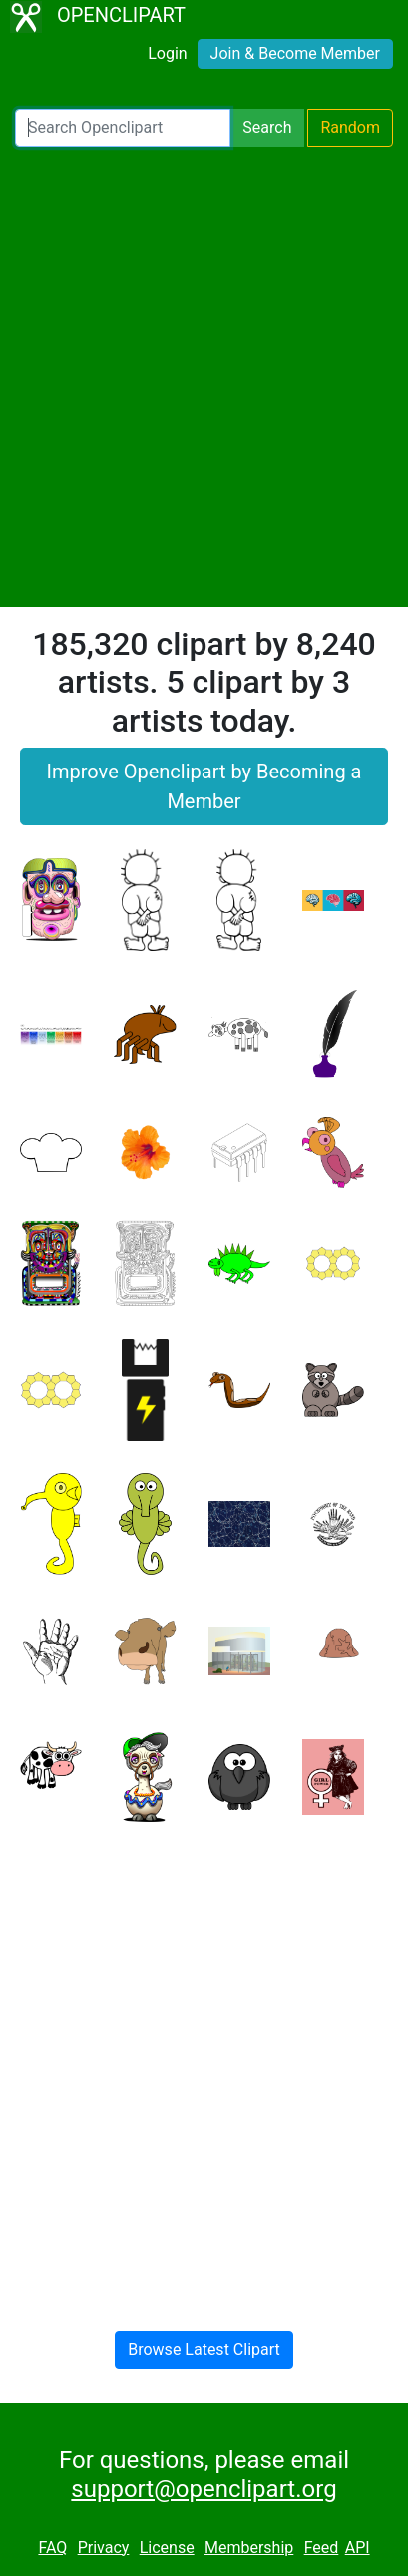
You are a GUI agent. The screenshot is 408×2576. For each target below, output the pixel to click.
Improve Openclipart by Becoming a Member (204, 786)
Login (167, 53)
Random (350, 127)
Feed (321, 2547)
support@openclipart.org (203, 2489)
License (167, 2547)
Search (266, 127)
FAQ (52, 2547)
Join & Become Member (295, 53)
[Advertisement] (204, 377)
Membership (248, 2547)
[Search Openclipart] (122, 128)
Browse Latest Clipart (204, 2349)
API (357, 2547)
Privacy (104, 2547)
